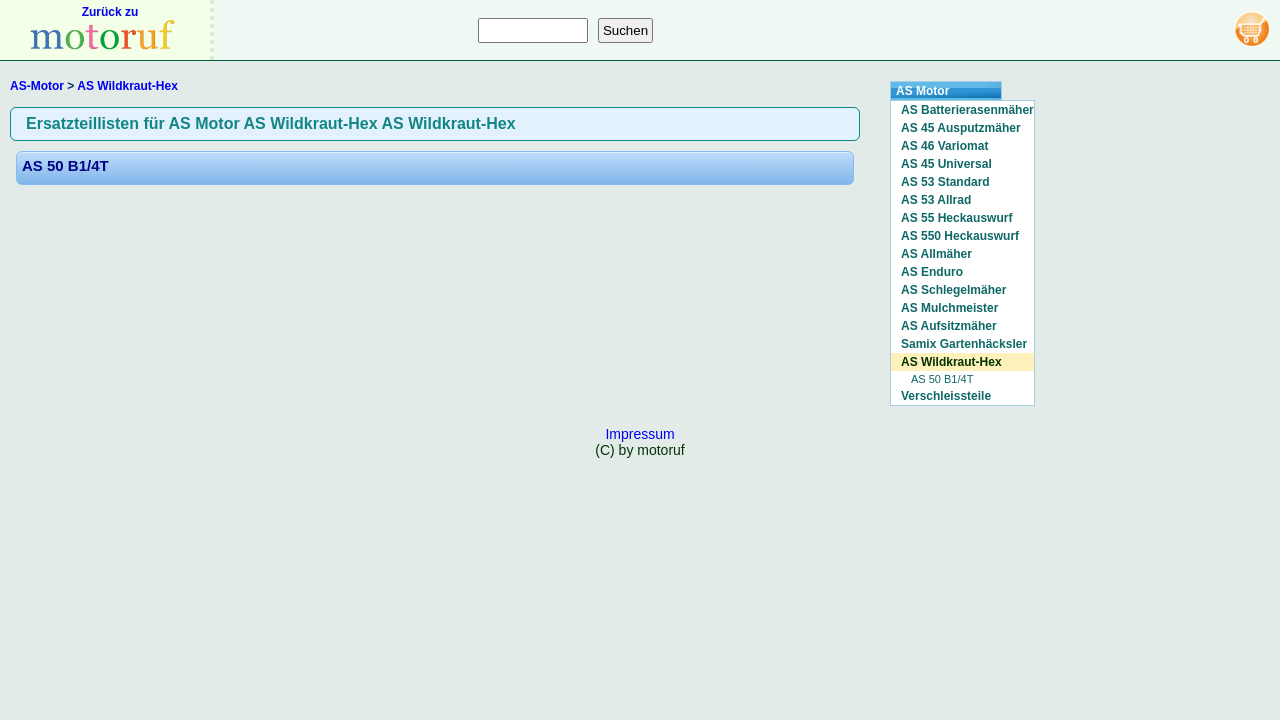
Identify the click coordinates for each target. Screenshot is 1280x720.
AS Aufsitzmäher (949, 326)
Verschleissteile (946, 396)
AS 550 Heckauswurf (960, 236)
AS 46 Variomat (944, 146)
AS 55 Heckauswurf (956, 218)
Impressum (639, 434)
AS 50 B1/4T (65, 165)
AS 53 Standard (945, 182)
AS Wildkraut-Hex (127, 86)
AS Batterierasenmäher (967, 110)
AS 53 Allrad (936, 200)
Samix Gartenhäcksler (964, 344)
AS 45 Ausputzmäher (961, 128)
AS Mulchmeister (949, 308)
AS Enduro (932, 272)
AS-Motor (37, 86)
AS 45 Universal (946, 164)
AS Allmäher (936, 254)
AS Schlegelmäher (953, 290)
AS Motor (922, 91)
